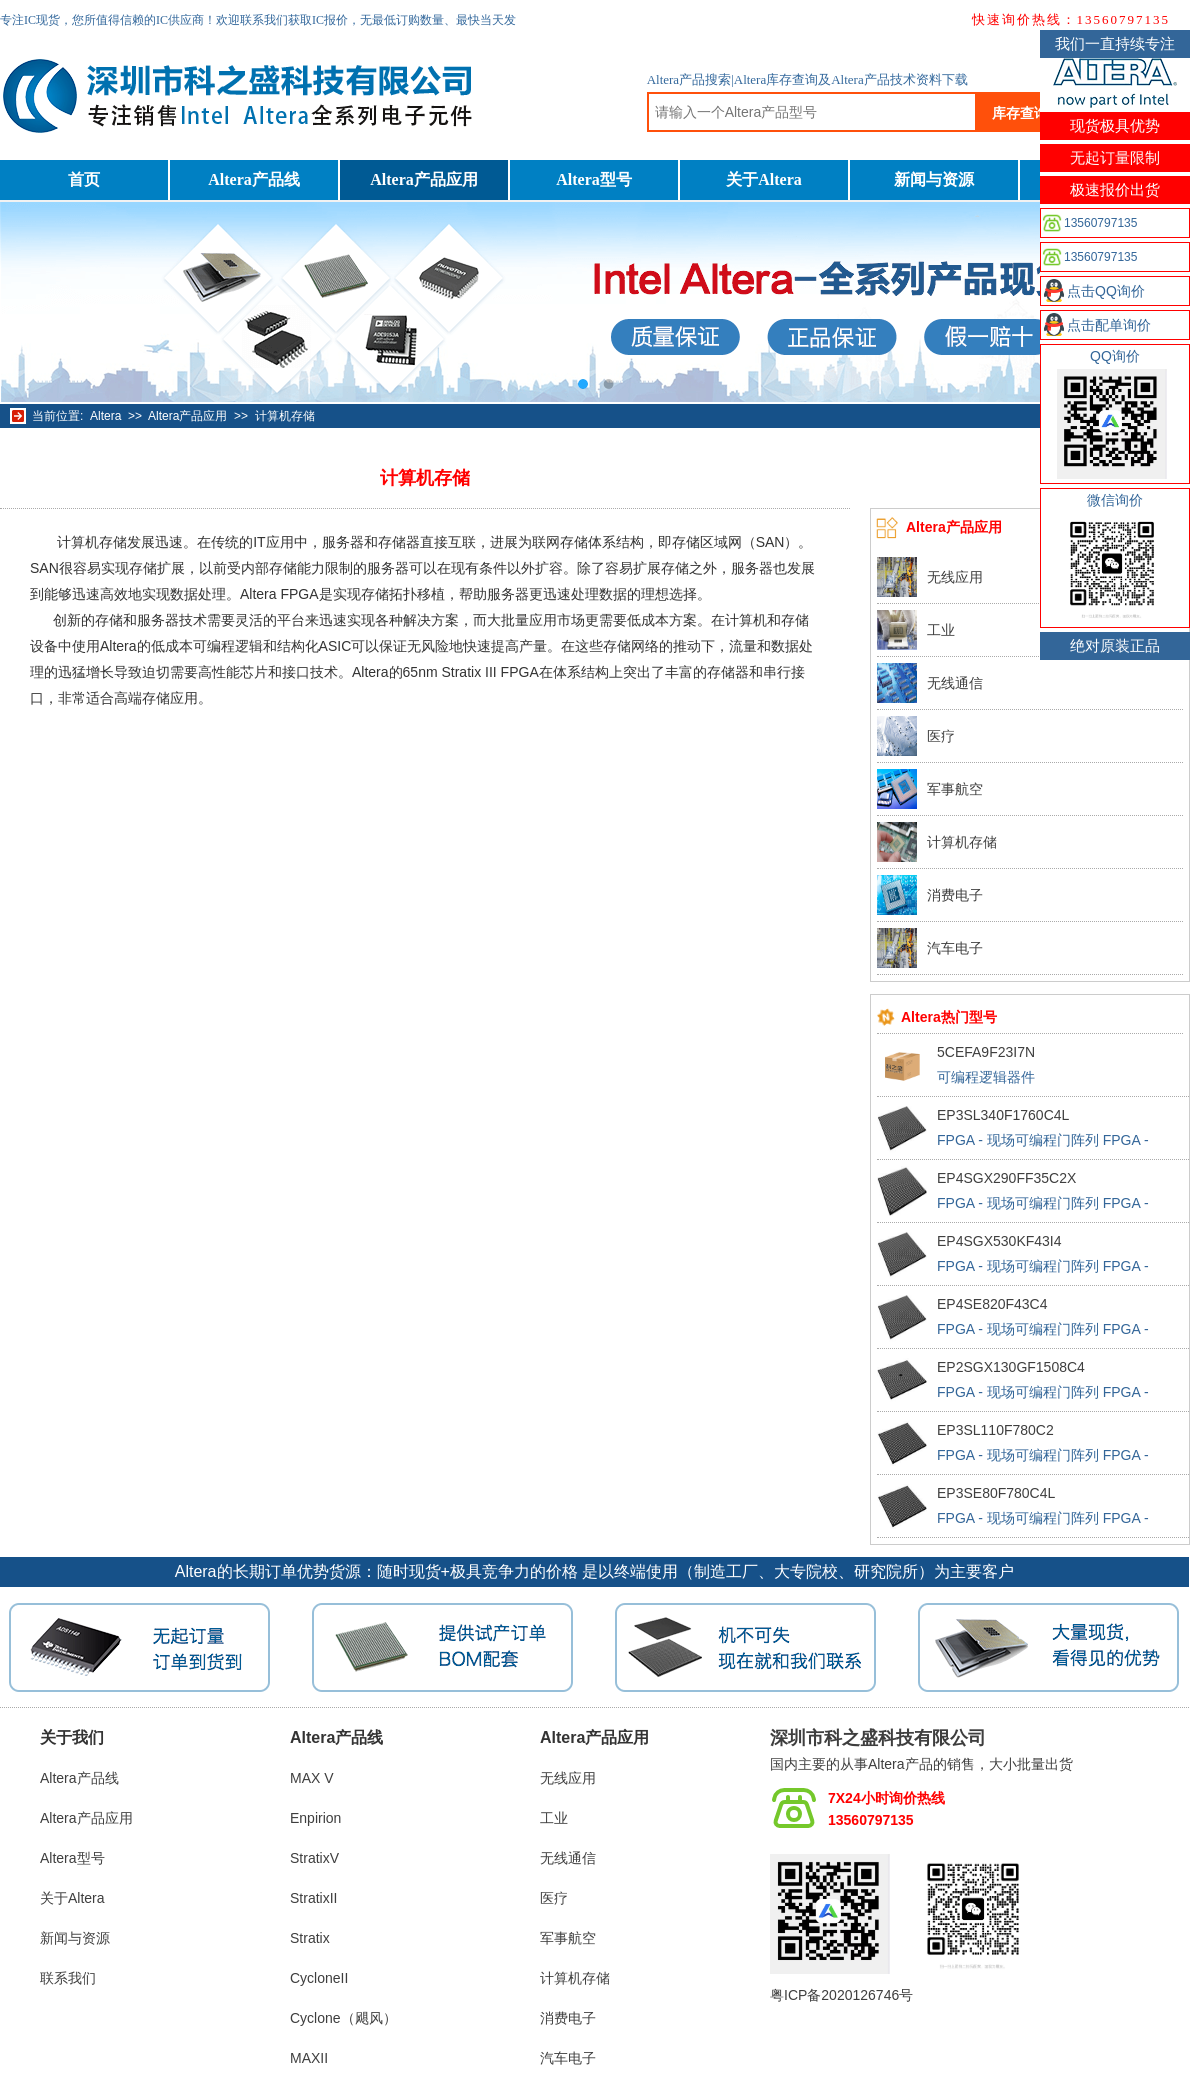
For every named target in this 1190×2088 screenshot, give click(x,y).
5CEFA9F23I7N (986, 1052)
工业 (941, 630)
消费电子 (955, 895)
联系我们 (68, 1978)
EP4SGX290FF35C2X (1006, 1178)
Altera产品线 (254, 179)
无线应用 (955, 577)
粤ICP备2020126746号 (841, 1995)
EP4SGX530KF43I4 (999, 1241)
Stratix (310, 1938)
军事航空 (955, 789)
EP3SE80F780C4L (996, 1493)
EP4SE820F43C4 (992, 1304)
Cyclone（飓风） (343, 2018)
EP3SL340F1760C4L (1003, 1115)
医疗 (941, 736)
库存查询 (1020, 113)
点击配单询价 (1109, 325)
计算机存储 (285, 416)
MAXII (309, 2058)
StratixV (314, 1858)
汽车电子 (955, 948)
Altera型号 (594, 179)
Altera (105, 416)
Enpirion (315, 1818)
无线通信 (955, 683)
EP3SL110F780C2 (995, 1430)
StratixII (313, 1898)
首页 (84, 179)
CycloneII (319, 1978)
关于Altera (764, 179)
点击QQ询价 (1106, 291)
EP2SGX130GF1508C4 (1011, 1367)
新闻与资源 (934, 179)
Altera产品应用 (424, 179)
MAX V (312, 1778)
